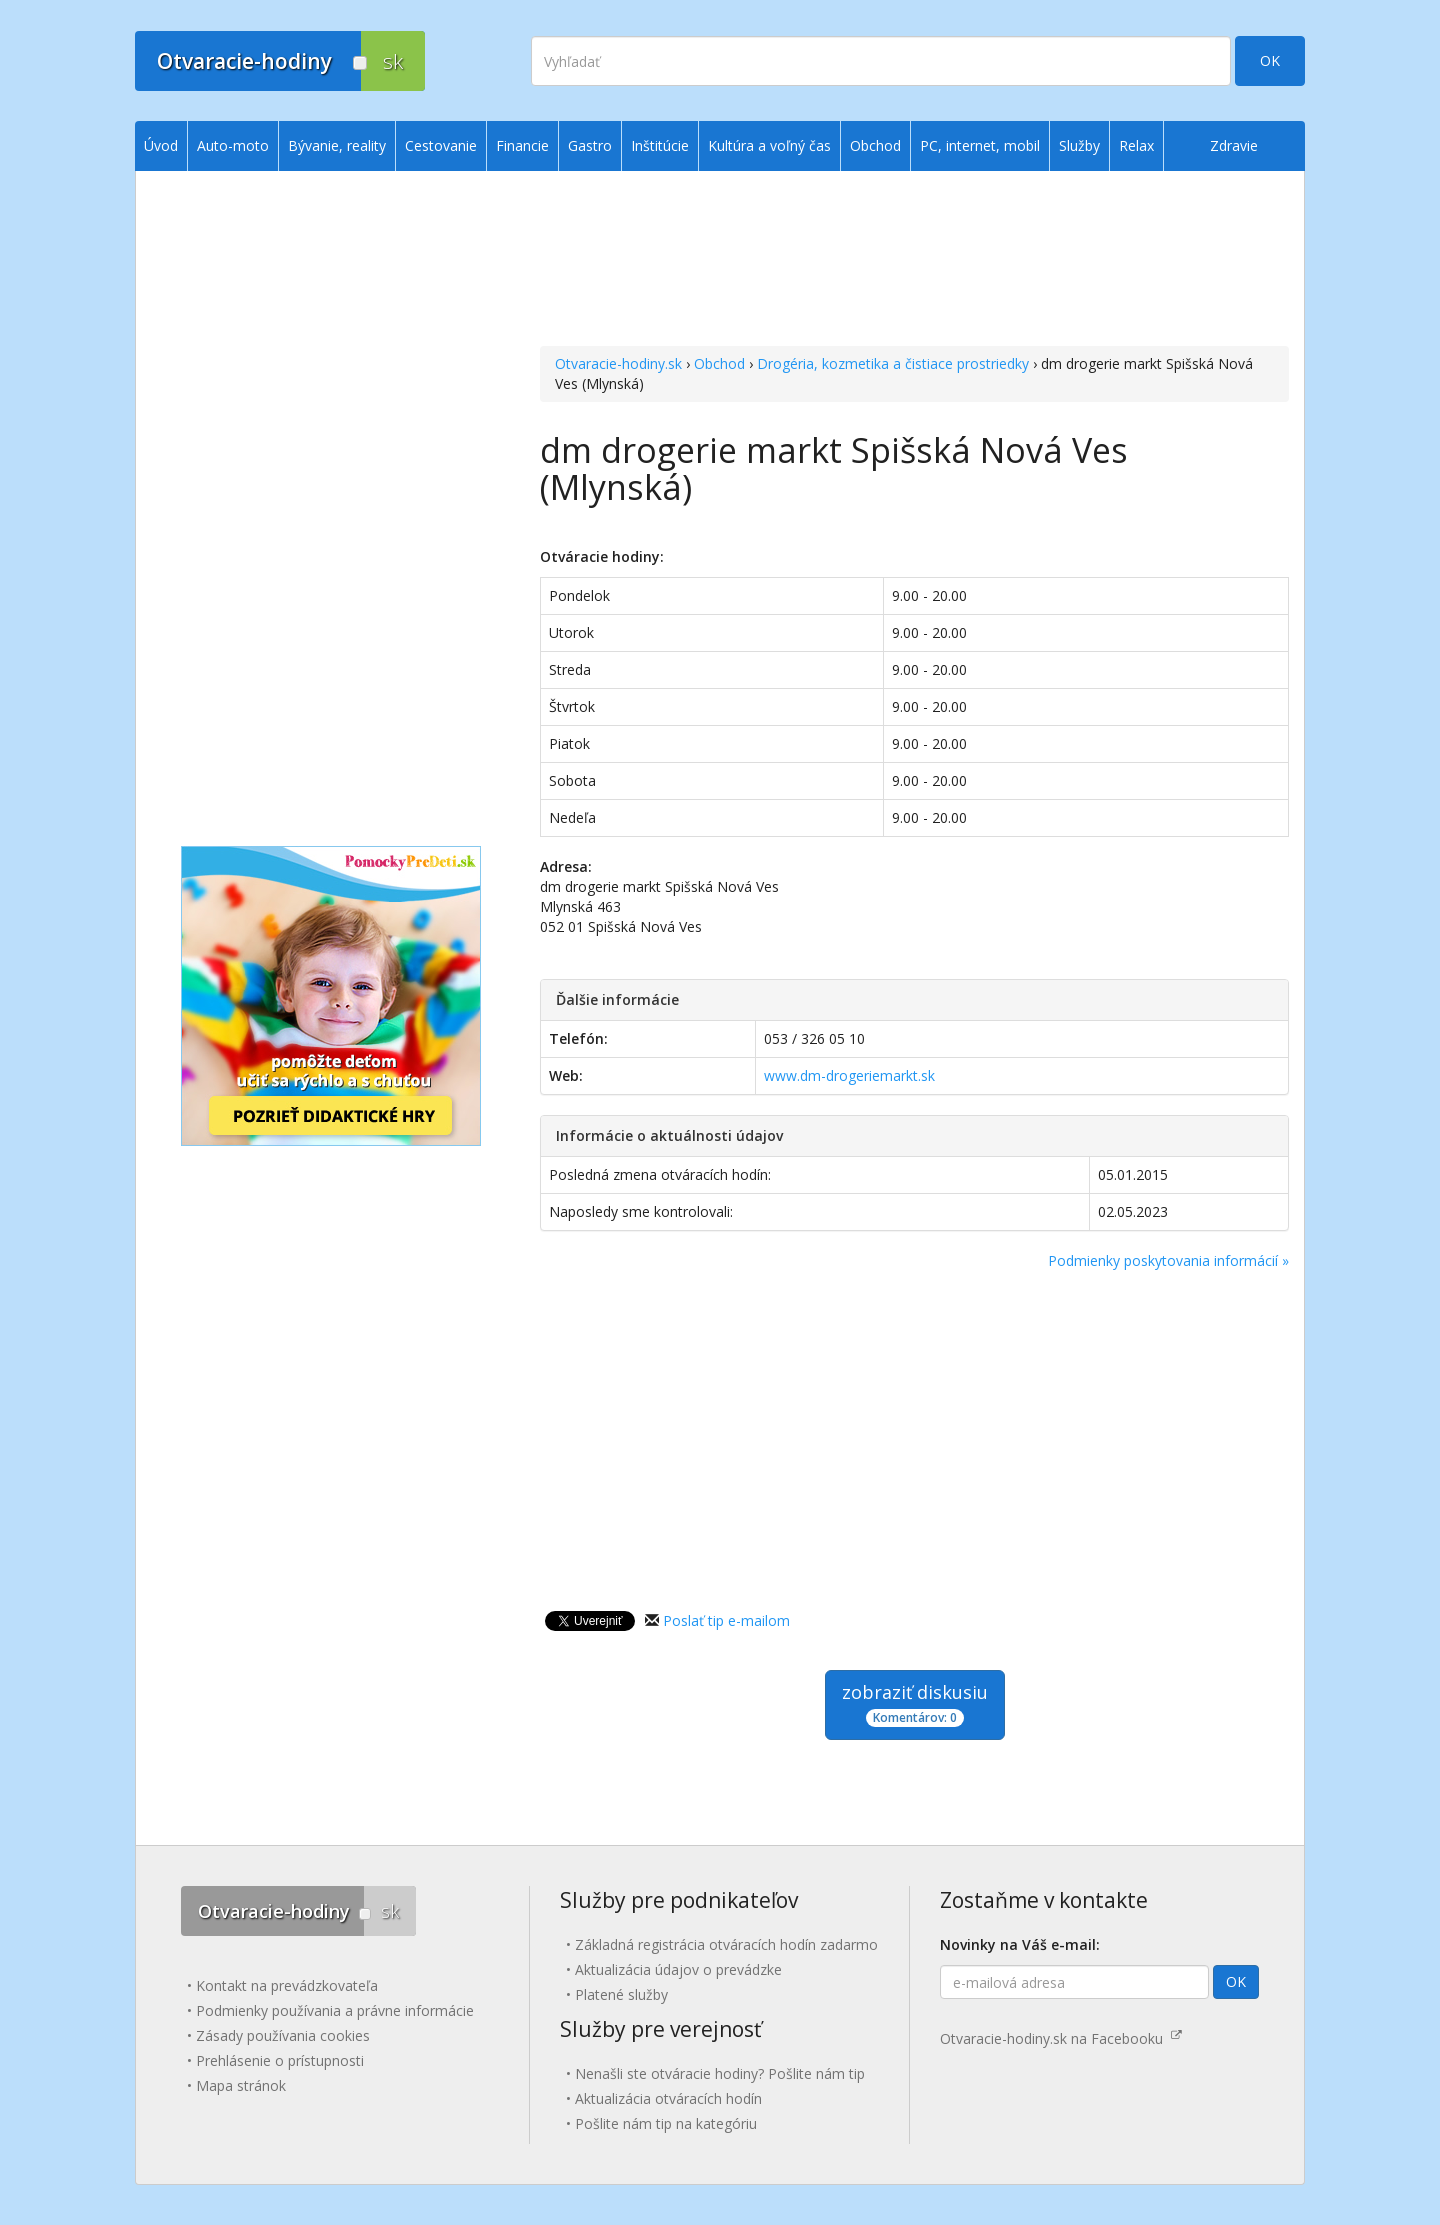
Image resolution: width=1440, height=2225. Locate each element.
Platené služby (621, 1994)
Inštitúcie (660, 145)
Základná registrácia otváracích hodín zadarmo (726, 1944)
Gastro (590, 145)
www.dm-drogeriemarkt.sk (849, 1075)
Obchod (719, 363)
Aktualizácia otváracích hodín (668, 2098)
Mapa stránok (241, 2085)
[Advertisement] (914, 261)
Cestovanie (441, 145)
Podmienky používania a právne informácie (335, 2010)
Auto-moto (233, 145)
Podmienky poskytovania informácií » (1168, 1260)
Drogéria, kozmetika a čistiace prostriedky (893, 363)
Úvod (161, 145)
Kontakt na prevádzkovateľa (287, 1985)
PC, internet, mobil (980, 145)
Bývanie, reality (337, 145)
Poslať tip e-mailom (726, 1620)
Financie (522, 145)
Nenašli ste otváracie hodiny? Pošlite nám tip (720, 2073)
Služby (1079, 145)
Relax (1136, 145)
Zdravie (1234, 145)
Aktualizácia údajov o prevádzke (678, 1969)
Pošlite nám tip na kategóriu (666, 2123)
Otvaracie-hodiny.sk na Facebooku (1061, 2038)
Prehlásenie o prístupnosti (280, 2060)
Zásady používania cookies (283, 2035)
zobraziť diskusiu (915, 1703)
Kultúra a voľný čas (769, 145)
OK (1270, 60)
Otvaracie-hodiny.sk (618, 363)
